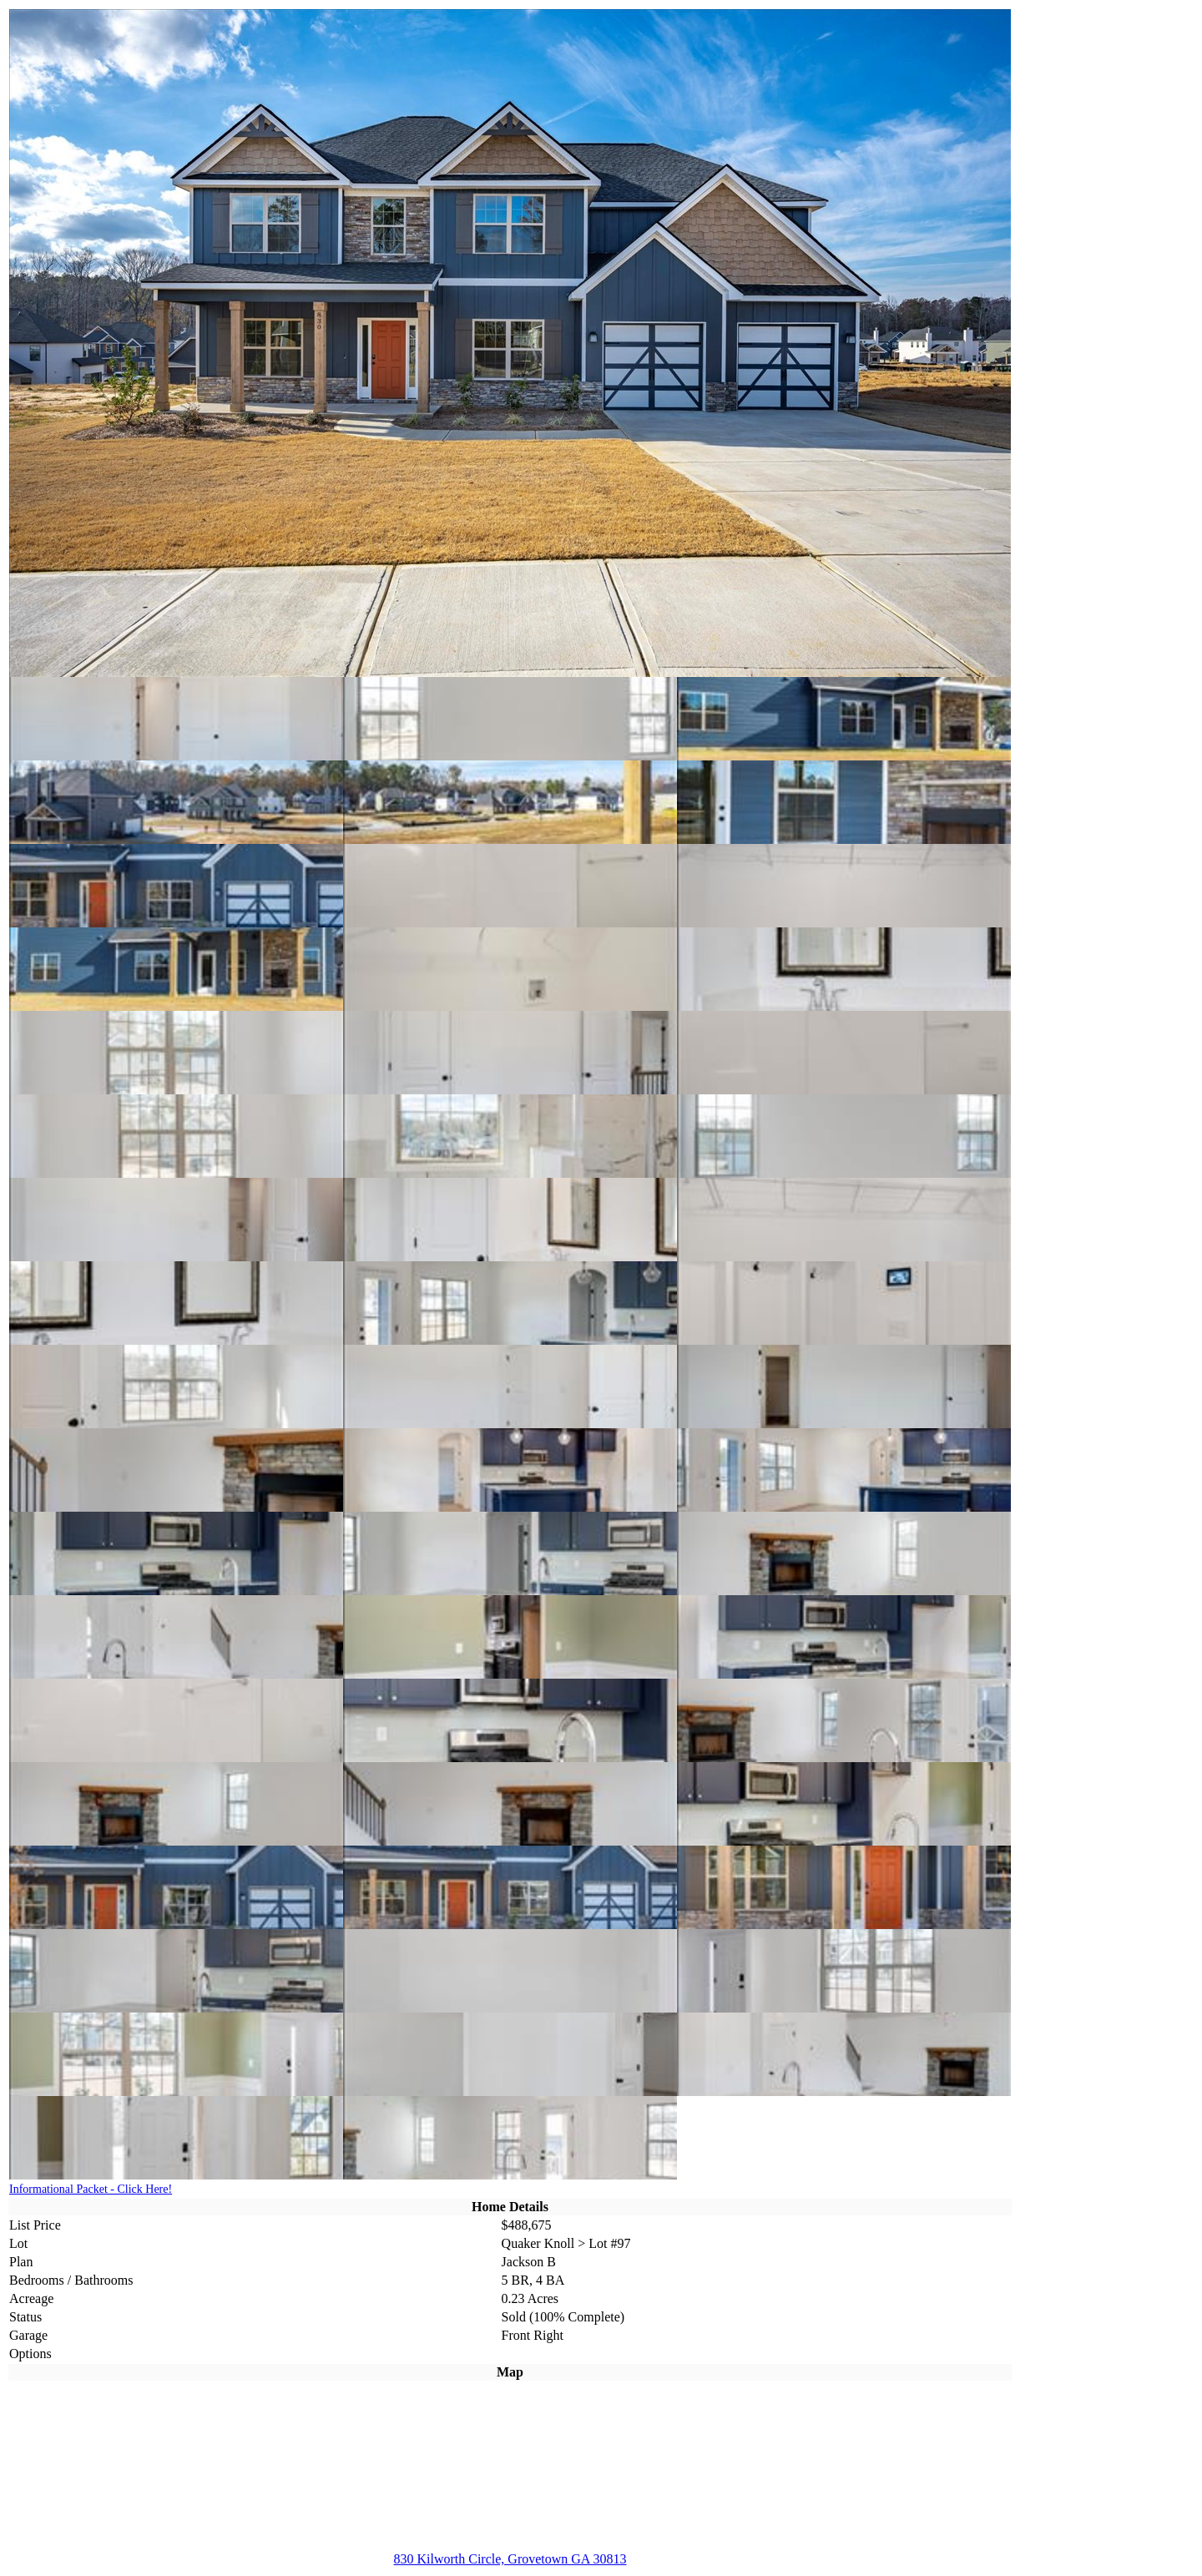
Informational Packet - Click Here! (90, 2189)
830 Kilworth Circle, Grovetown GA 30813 (509, 2559)
